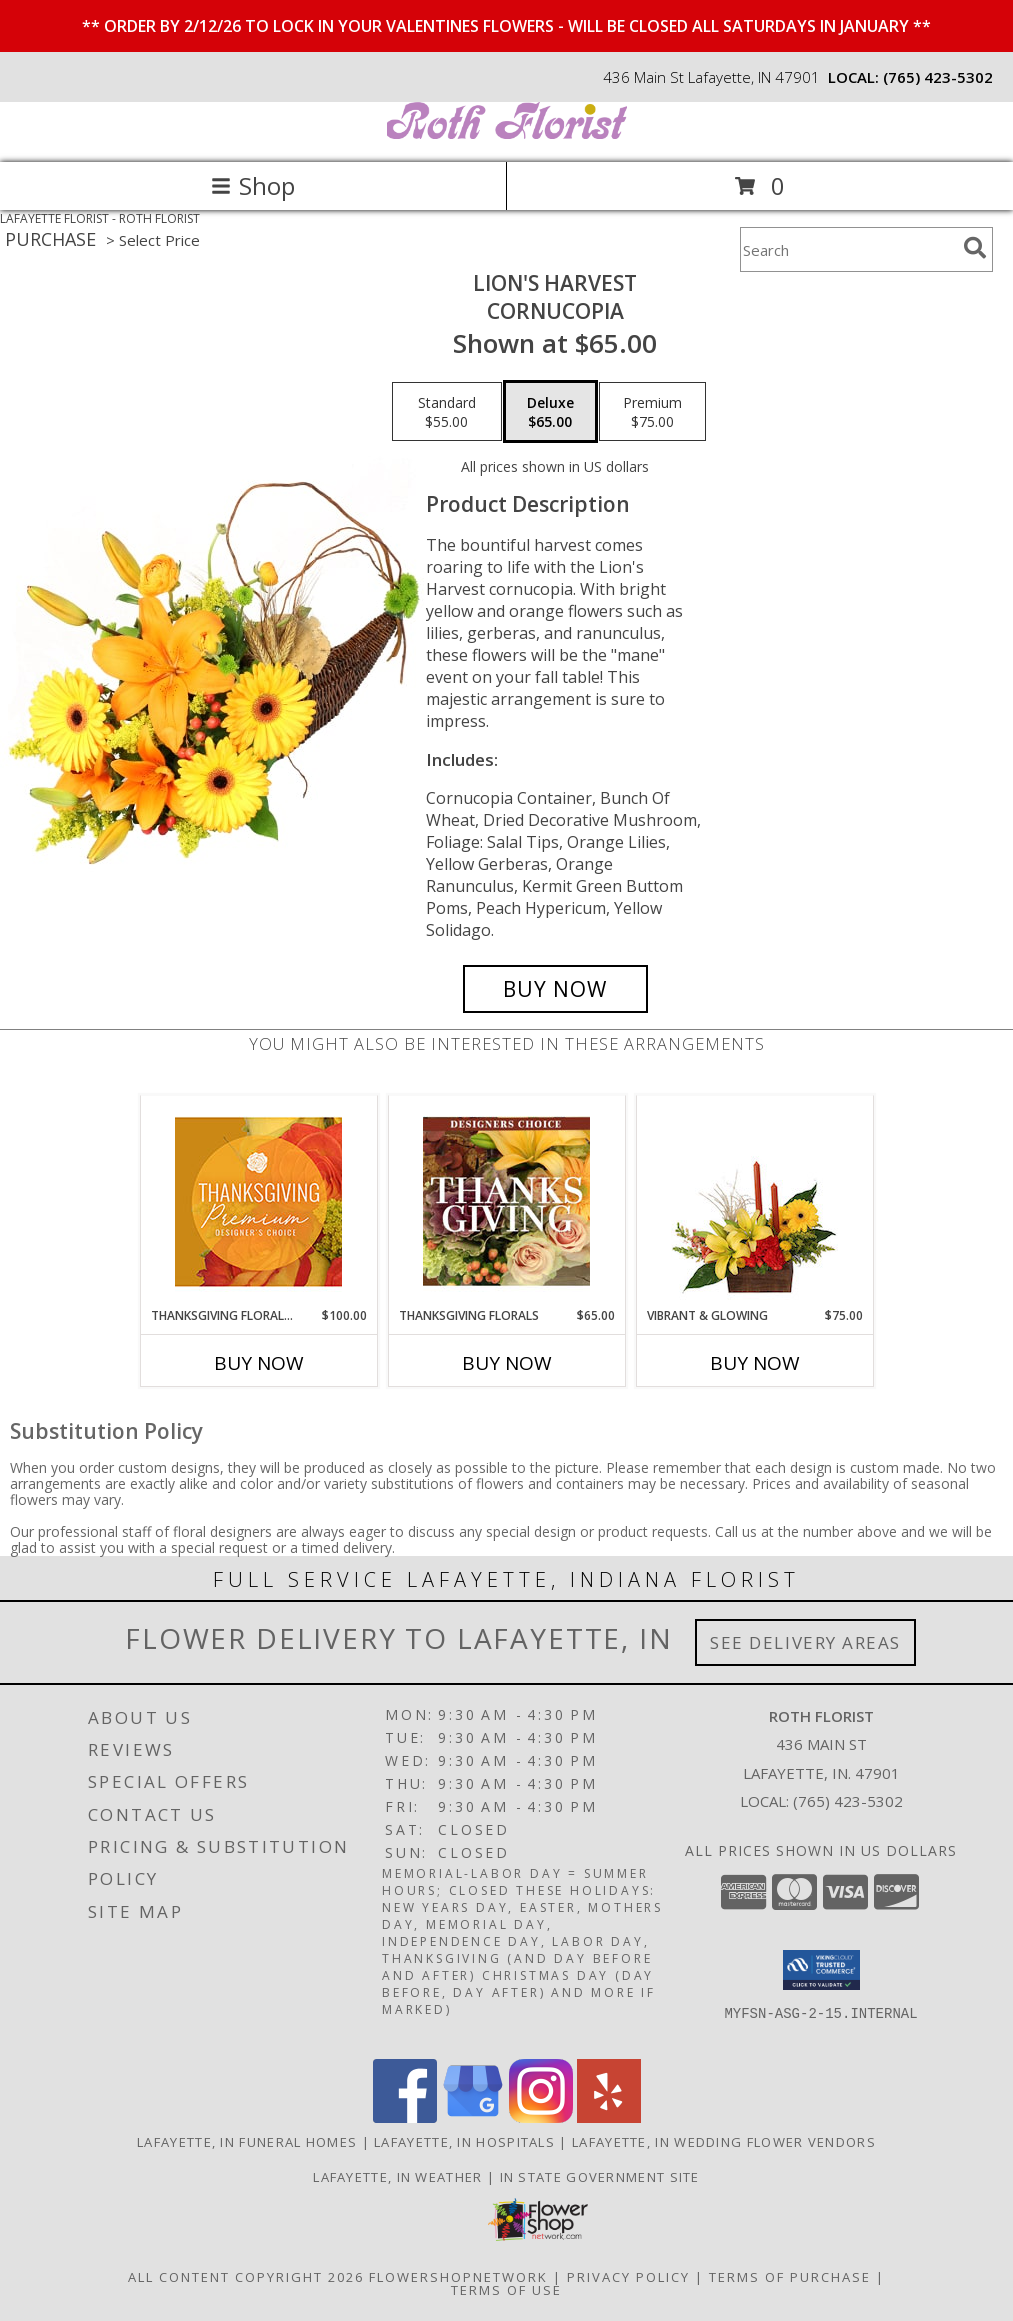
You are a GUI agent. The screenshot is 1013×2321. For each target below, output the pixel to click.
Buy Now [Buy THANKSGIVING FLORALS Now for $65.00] (507, 1363)
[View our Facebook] (405, 2117)
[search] (975, 248)
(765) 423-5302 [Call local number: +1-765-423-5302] (938, 77)
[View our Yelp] (609, 2117)
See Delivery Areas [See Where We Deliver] (805, 1642)
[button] (821, 1970)
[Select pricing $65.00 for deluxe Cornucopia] (550, 412)
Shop (253, 185)
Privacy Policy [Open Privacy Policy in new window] (628, 2277)
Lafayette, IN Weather (397, 2177)
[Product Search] (848, 249)
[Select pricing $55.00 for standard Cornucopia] (447, 412)
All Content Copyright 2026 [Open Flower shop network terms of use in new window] (246, 2277)
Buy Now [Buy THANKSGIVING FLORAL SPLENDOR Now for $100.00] (259, 1363)
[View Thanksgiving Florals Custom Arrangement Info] (506, 1201)
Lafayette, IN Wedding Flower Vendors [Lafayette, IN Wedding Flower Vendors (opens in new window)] (724, 2142)
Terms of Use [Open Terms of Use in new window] (506, 2290)
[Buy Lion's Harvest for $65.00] (555, 989)
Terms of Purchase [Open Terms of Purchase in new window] (790, 2277)
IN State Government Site (600, 2177)
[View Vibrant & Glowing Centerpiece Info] (754, 1201)
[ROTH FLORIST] (507, 133)
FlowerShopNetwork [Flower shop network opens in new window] (458, 2277)
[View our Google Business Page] (473, 2117)
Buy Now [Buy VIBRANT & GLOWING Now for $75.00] (755, 1363)
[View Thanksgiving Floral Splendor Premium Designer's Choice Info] (258, 1201)
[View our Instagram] (541, 2117)
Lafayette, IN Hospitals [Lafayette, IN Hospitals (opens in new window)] (464, 2142)
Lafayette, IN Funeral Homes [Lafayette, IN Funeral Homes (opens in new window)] (247, 2142)
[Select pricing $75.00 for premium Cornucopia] (652, 412)
